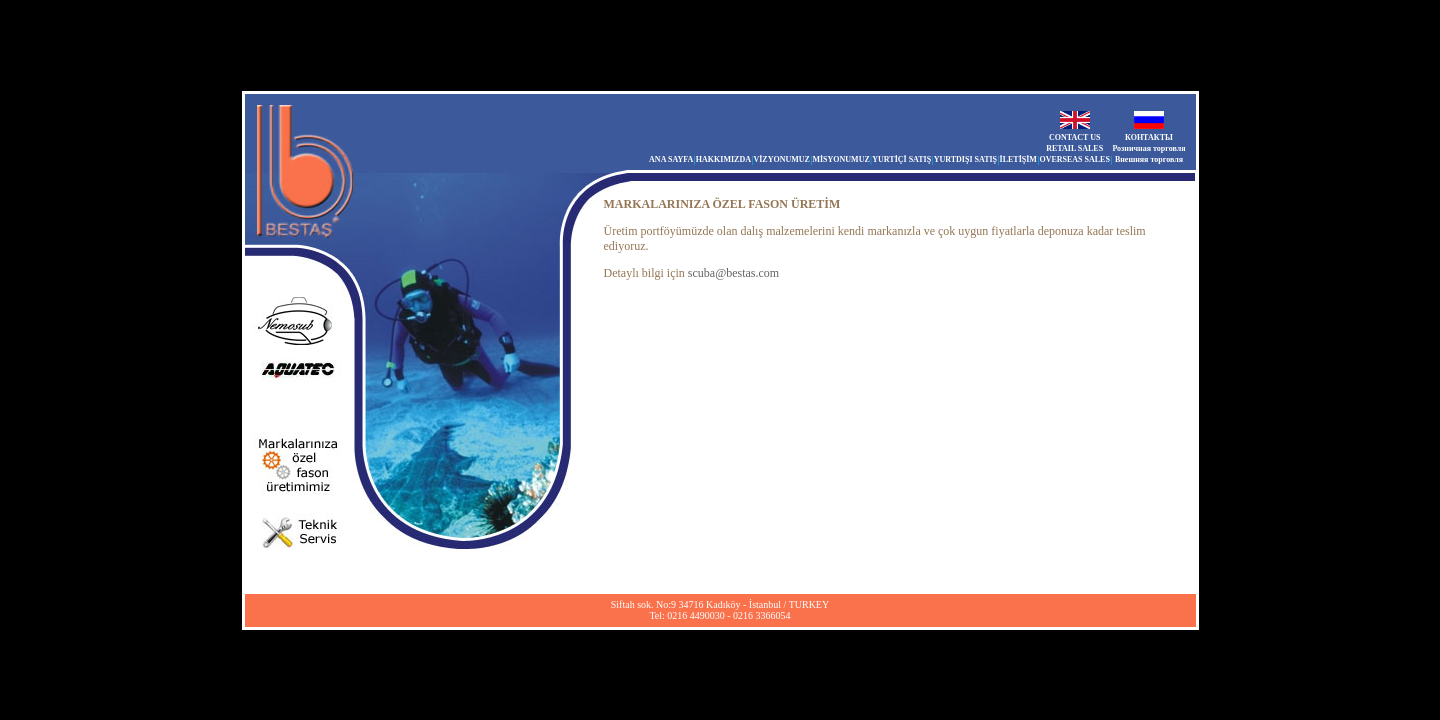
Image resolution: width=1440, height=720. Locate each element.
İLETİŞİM (1018, 159)
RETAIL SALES (1074, 148)
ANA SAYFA (671, 159)
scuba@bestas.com (733, 273)
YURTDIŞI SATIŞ (965, 159)
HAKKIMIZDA (723, 159)
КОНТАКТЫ (1149, 137)
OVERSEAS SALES (1074, 159)
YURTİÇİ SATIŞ (901, 159)
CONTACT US (1075, 137)
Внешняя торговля (1149, 159)
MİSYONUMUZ (840, 159)
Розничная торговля (1148, 148)
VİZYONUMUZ (781, 159)
